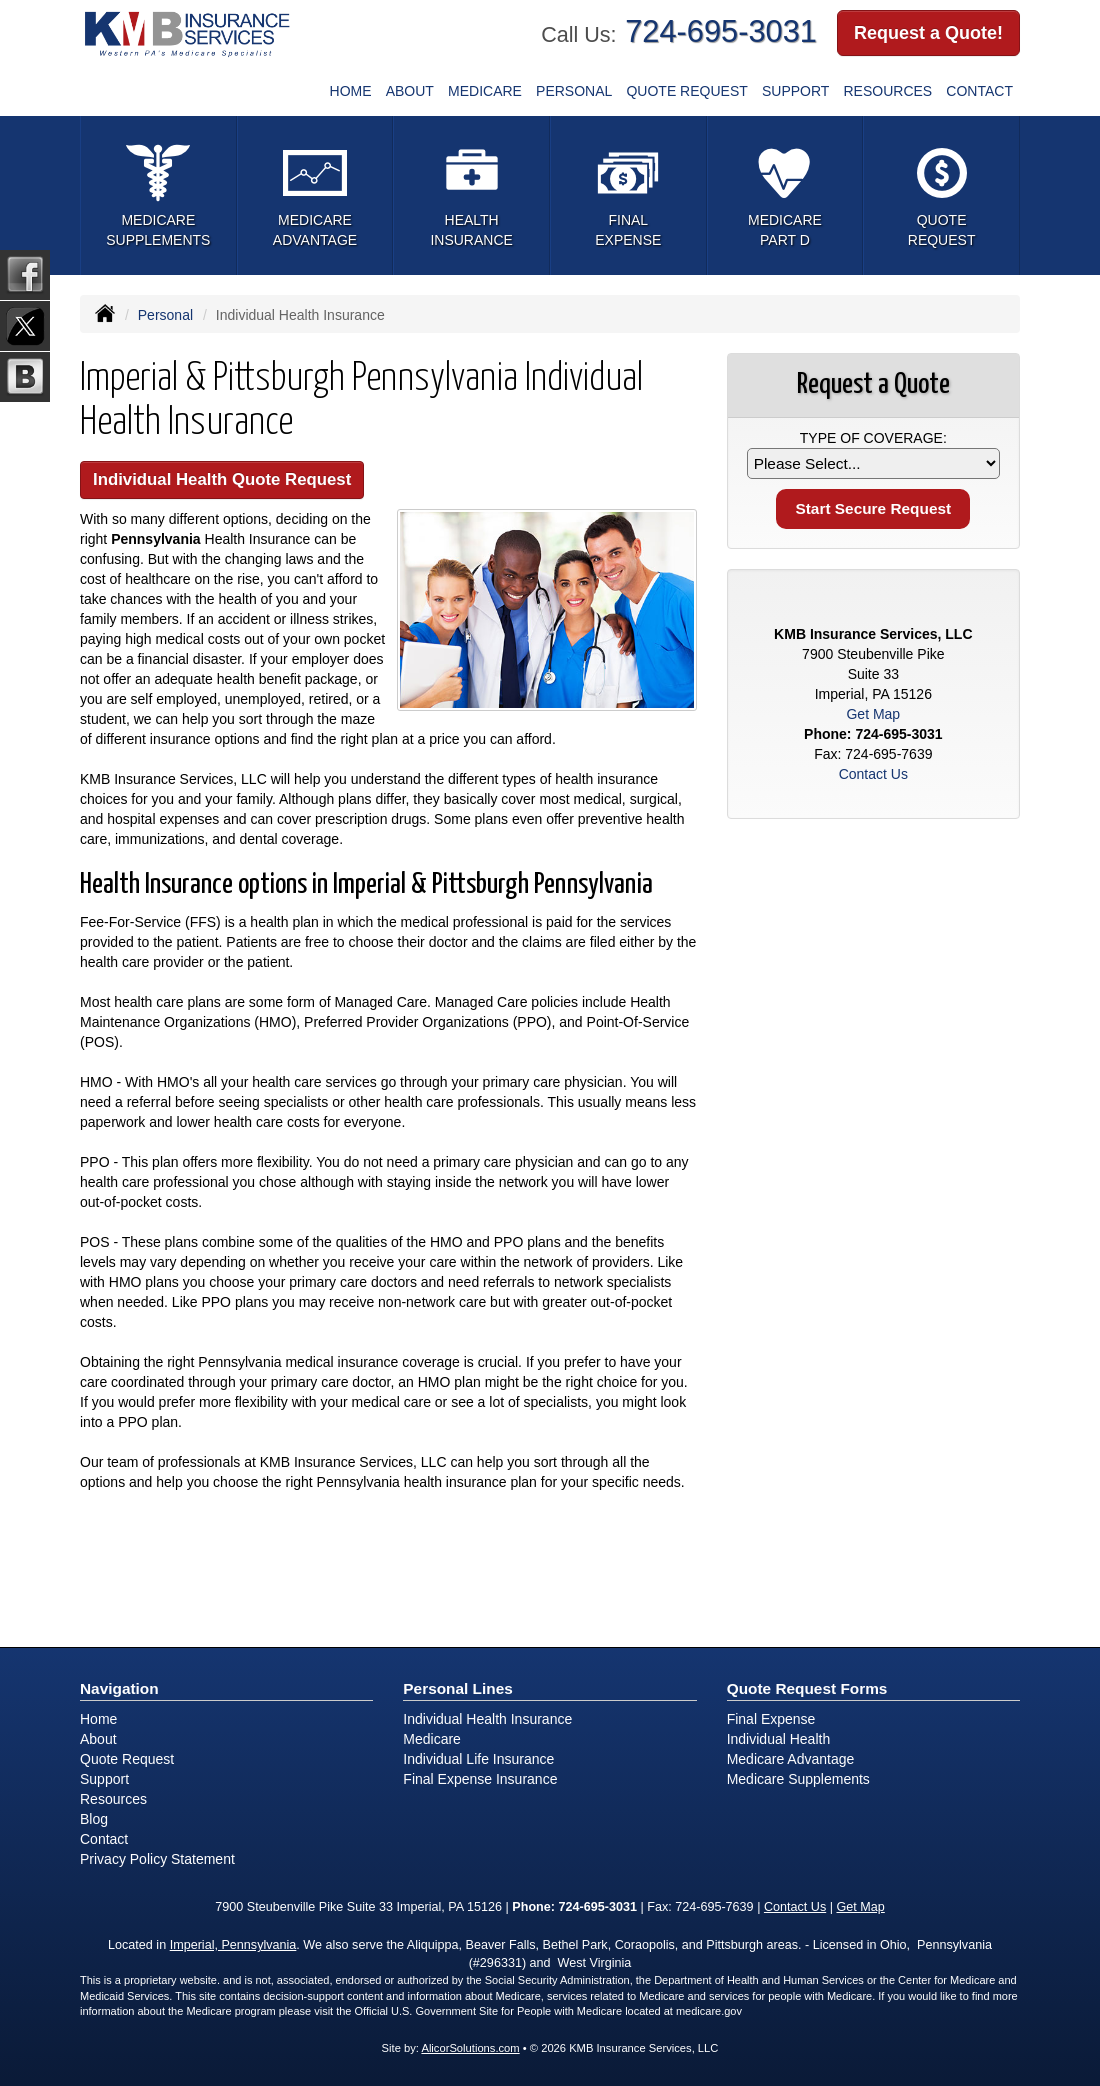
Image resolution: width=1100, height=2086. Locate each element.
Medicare (432, 1739)
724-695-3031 (721, 31)
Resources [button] (888, 91)
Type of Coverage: (873, 438)
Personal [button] (574, 91)
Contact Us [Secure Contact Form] (873, 774)
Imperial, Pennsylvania (233, 1945)
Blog (94, 1819)
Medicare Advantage (791, 1759)
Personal (165, 315)
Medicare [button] (485, 91)
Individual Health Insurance (487, 1719)
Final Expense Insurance (480, 1779)
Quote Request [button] (686, 91)
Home (351, 91)
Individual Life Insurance (478, 1759)
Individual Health (779, 1739)
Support (795, 91)
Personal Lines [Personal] (458, 1688)
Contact (979, 91)
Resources (113, 1799)
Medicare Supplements (798, 1779)
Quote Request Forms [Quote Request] (807, 1688)
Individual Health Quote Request (222, 479)
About (410, 91)
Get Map (873, 714)
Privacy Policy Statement (157, 1859)
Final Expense (771, 1719)
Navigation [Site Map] (119, 1688)
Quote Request (127, 1759)
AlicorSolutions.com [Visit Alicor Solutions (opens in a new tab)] (470, 2048)
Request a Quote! (928, 33)
